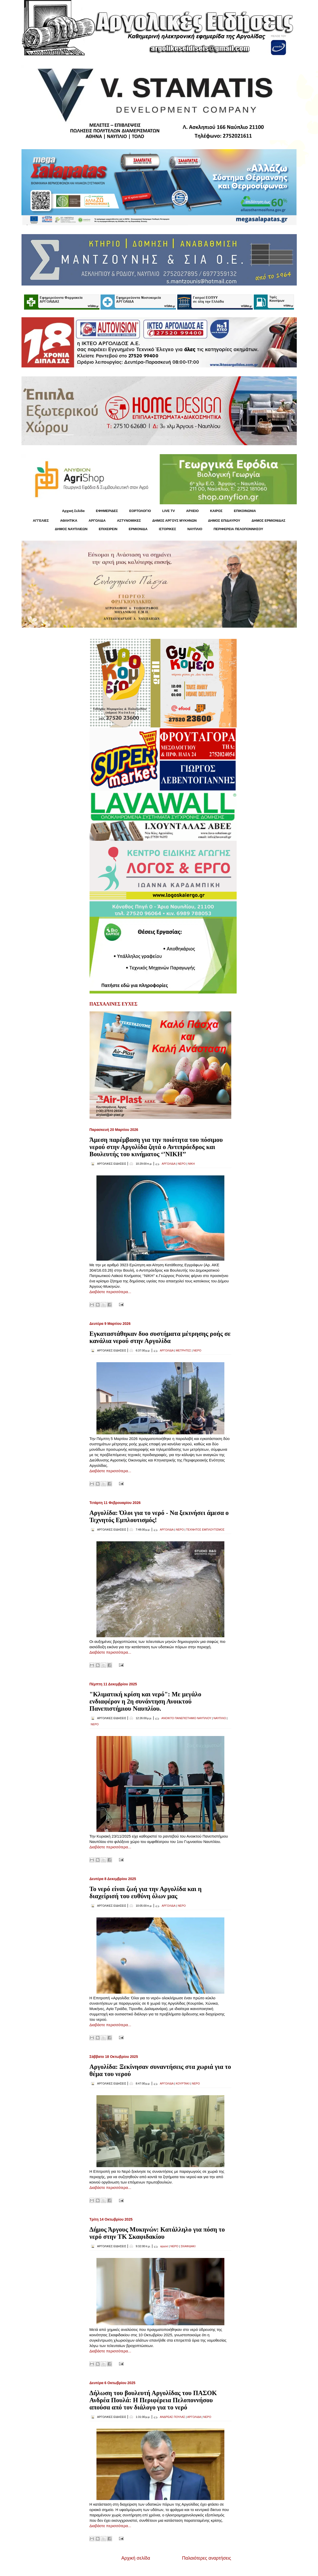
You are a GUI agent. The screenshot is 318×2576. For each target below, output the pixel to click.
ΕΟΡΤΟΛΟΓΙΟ (140, 511)
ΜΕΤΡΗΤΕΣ (183, 1350)
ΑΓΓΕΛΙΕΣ (41, 520)
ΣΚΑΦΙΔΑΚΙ (188, 2246)
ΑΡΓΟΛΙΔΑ (97, 520)
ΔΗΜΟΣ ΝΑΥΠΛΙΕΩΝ (71, 529)
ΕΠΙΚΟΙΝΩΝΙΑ (245, 511)
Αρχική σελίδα (135, 2558)
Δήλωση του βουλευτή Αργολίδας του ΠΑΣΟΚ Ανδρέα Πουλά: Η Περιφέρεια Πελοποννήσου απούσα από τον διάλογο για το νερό (153, 2400)
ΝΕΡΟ (182, 1163)
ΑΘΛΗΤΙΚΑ (68, 520)
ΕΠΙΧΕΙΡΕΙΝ (108, 529)
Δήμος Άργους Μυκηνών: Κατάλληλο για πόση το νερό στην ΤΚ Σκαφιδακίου (157, 2233)
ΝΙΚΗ (191, 1163)
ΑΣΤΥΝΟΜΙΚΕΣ (129, 520)
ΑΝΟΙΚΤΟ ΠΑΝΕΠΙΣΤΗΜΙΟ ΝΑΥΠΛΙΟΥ (186, 1718)
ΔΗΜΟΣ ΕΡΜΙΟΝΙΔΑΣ (268, 520)
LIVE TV (168, 511)
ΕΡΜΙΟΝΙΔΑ (138, 529)
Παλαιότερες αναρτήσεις (206, 2558)
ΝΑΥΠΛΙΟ (194, 529)
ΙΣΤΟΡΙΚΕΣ (167, 529)
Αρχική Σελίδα (73, 511)
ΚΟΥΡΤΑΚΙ (183, 2083)
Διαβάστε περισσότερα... (110, 1292)
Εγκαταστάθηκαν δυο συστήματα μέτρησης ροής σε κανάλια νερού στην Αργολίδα (160, 1337)
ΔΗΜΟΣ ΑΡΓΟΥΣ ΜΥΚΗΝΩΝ (174, 520)
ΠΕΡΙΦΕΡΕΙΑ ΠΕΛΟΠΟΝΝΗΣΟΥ (238, 529)
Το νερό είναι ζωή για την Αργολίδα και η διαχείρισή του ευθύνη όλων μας (146, 1892)
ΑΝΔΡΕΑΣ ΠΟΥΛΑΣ (172, 2416)
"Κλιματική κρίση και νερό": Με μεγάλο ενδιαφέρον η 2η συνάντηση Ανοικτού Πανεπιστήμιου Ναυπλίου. (145, 1701)
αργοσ (164, 2246)
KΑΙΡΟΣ (216, 511)
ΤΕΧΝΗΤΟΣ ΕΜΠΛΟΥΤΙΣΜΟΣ (205, 1529)
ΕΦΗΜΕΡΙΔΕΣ (107, 511)
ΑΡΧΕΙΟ (192, 511)
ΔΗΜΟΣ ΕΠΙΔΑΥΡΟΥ (224, 520)
